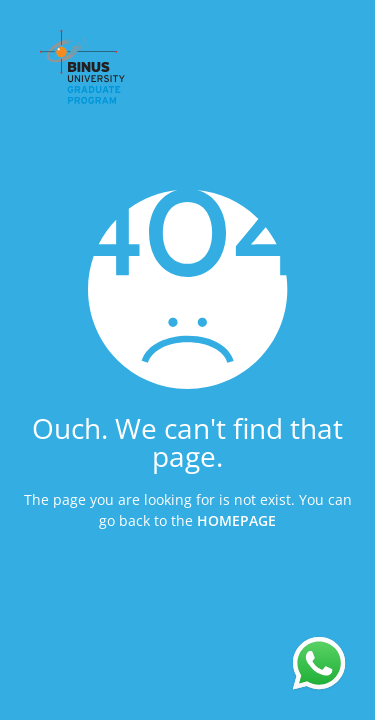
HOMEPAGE (236, 519)
